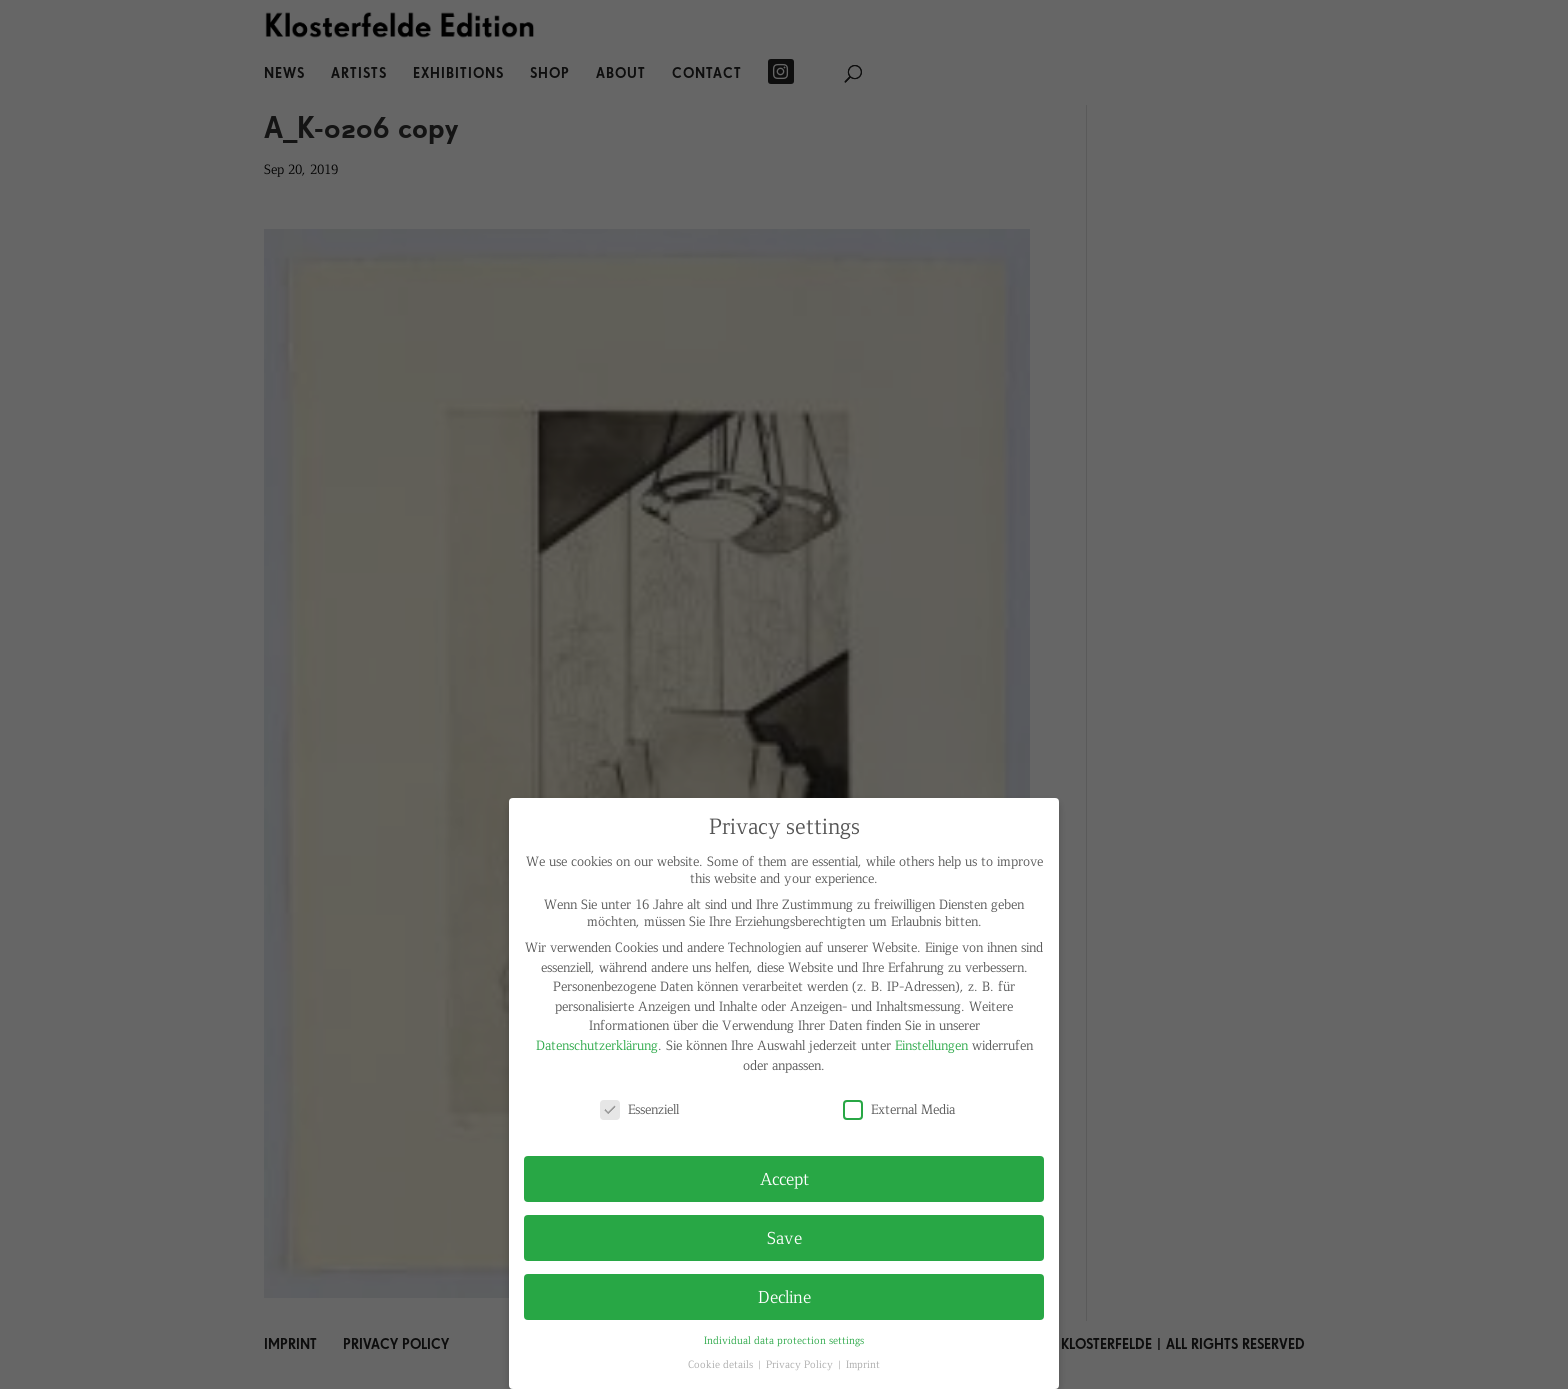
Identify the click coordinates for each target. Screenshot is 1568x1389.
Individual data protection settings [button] (784, 1339)
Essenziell (639, 1108)
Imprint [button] (863, 1363)
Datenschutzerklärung (597, 1044)
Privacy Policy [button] (801, 1363)
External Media (899, 1108)
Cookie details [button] (722, 1363)
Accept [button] (784, 1178)
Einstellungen (931, 1044)
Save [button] (784, 1237)
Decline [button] (784, 1296)
